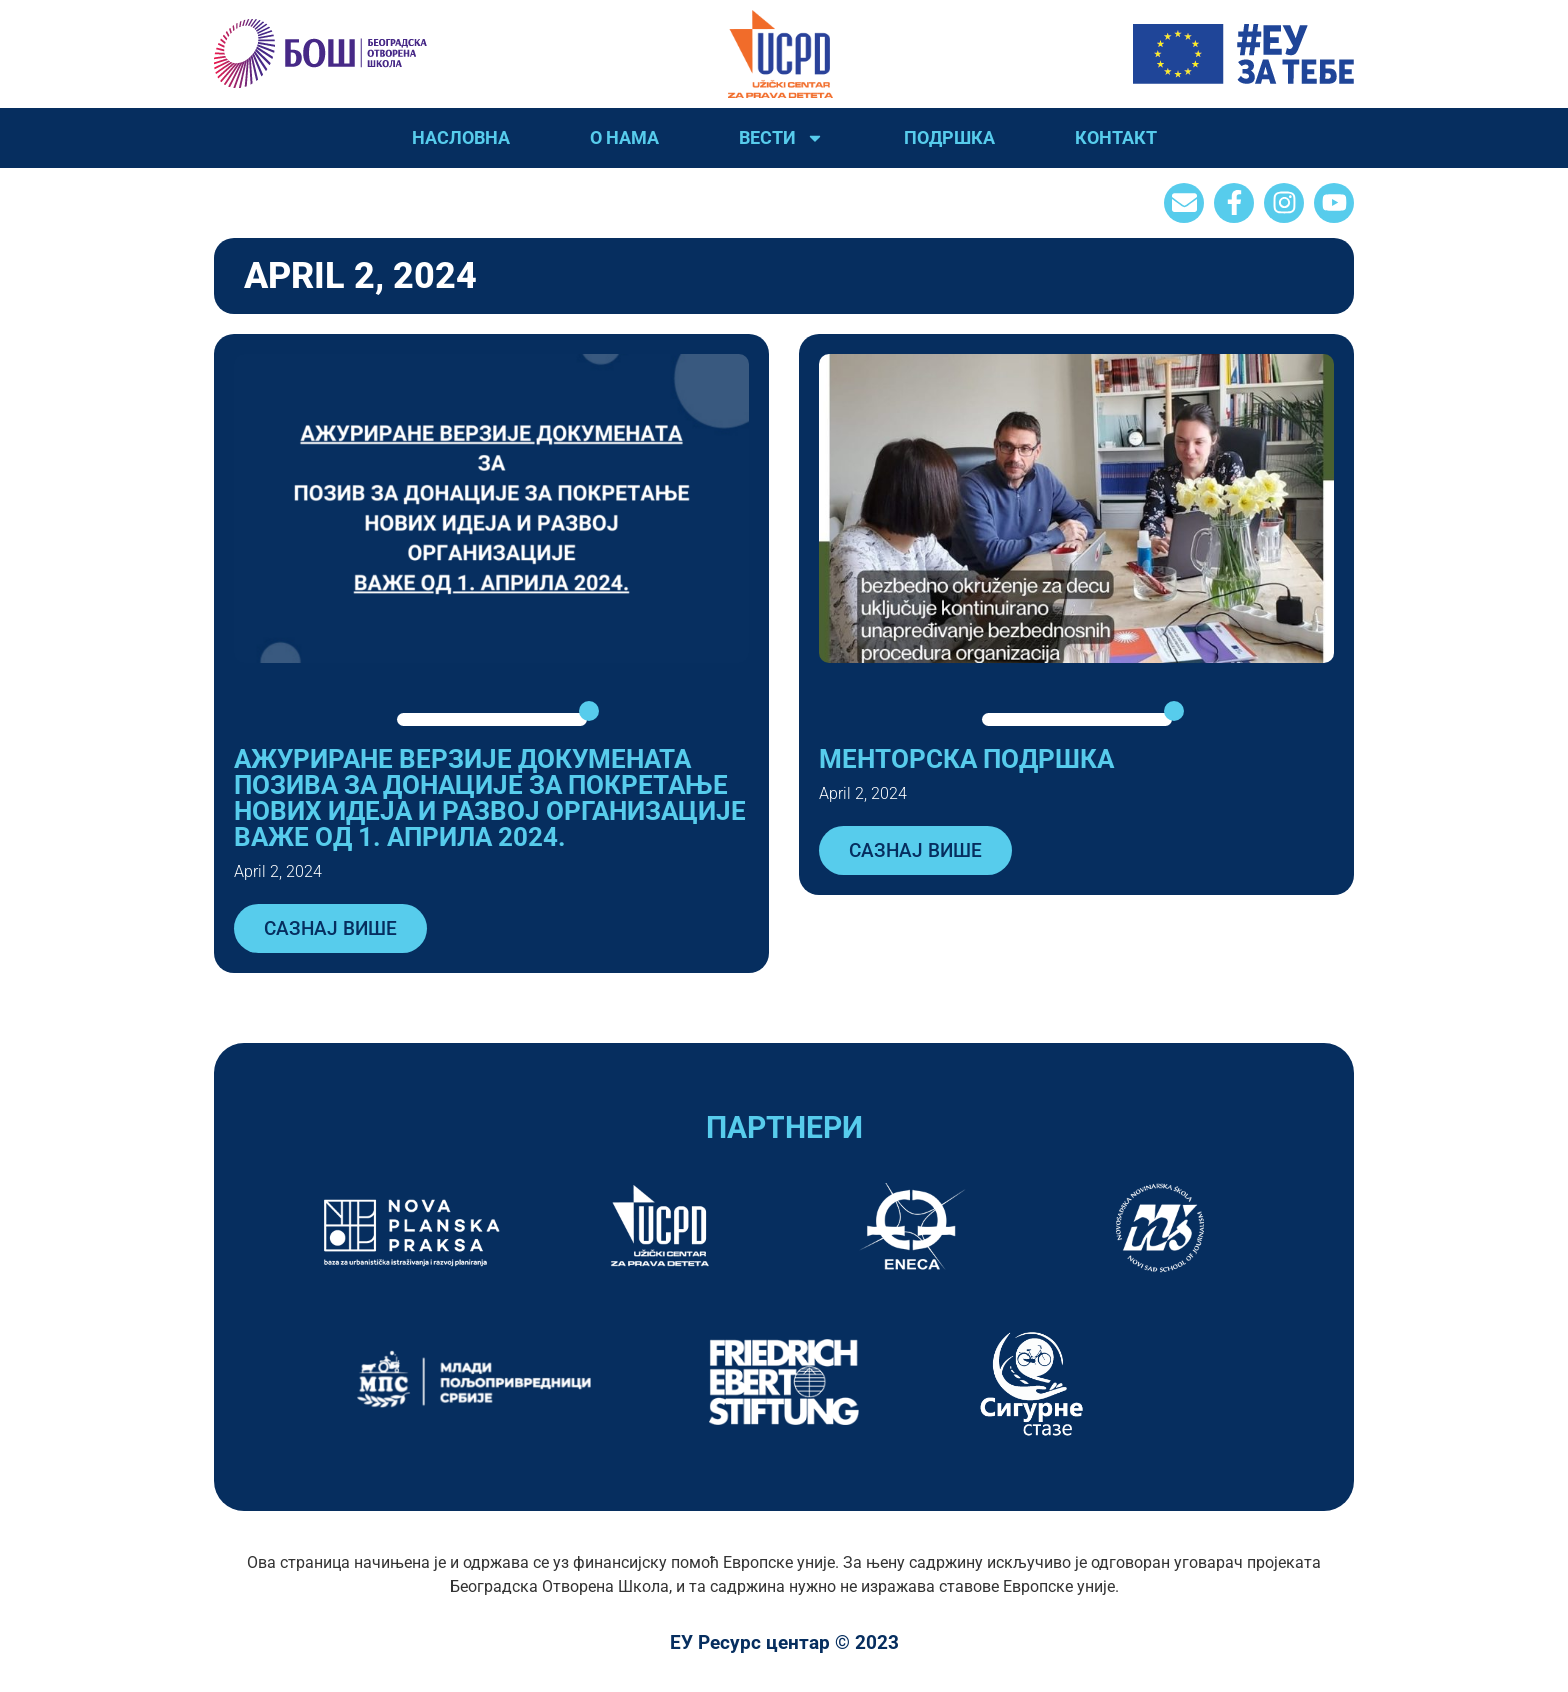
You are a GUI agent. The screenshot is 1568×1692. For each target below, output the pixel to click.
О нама (624, 137)
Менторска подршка (966, 759)
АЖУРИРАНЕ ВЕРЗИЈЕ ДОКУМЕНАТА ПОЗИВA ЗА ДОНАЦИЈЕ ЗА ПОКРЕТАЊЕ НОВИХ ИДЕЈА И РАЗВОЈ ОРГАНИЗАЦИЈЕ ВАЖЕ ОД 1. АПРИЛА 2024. (490, 798)
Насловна (461, 137)
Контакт (1116, 137)
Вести (781, 138)
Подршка (949, 137)
